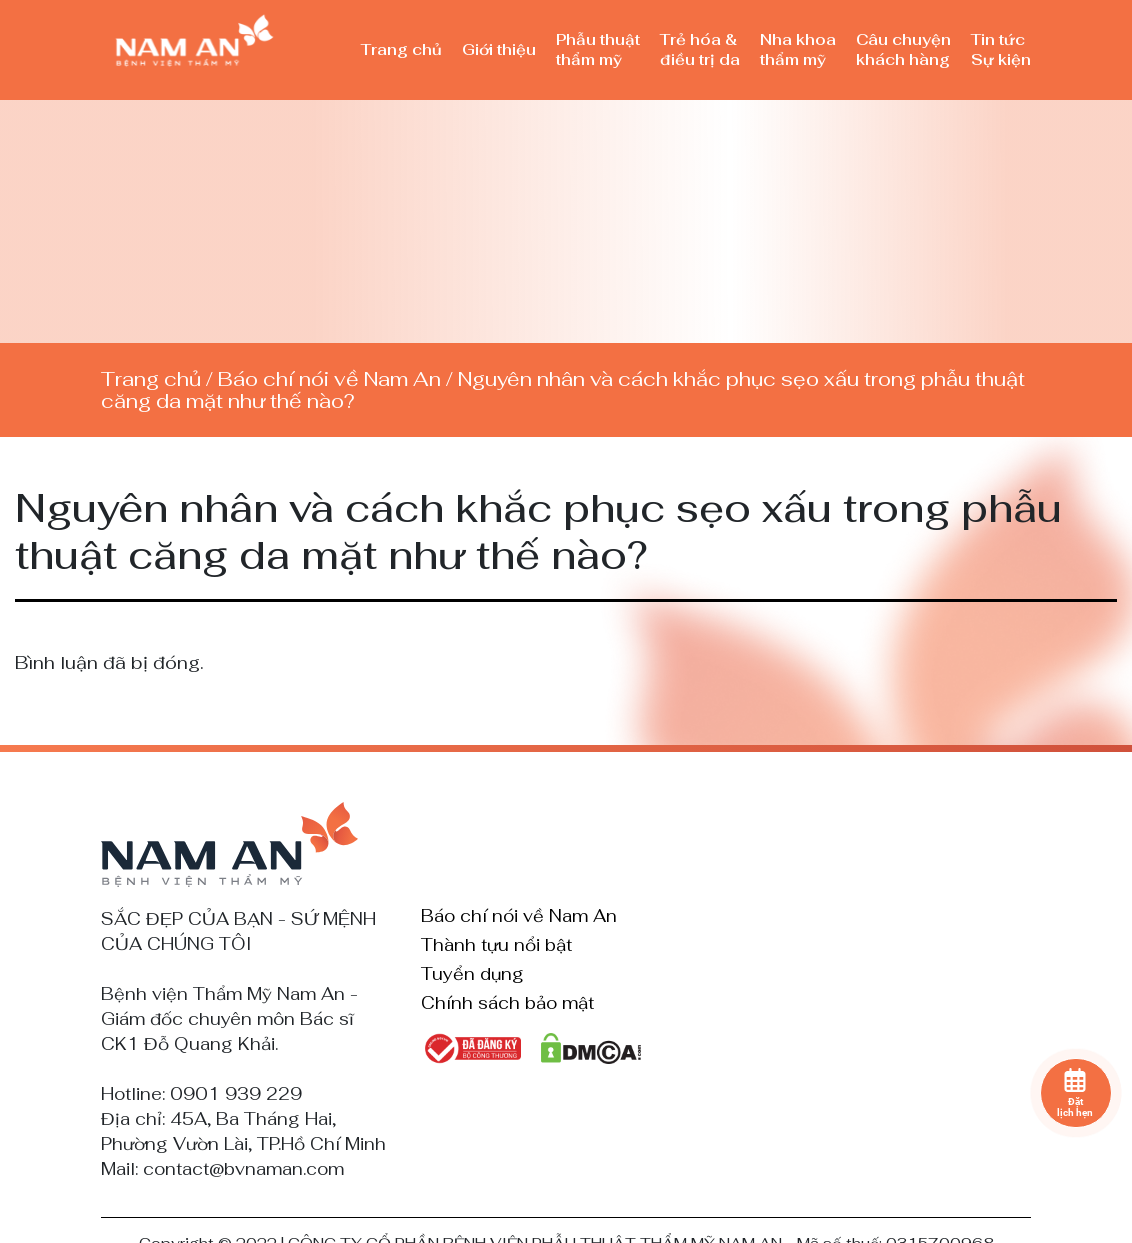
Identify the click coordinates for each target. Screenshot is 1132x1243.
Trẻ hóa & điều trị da (700, 49)
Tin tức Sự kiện (1001, 49)
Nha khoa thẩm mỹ (798, 49)
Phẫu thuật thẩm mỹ (598, 49)
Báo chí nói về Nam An (329, 379)
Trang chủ (401, 49)
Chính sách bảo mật (507, 1004)
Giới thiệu (499, 49)
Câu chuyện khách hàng (903, 49)
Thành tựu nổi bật (496, 946)
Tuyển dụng (472, 975)
